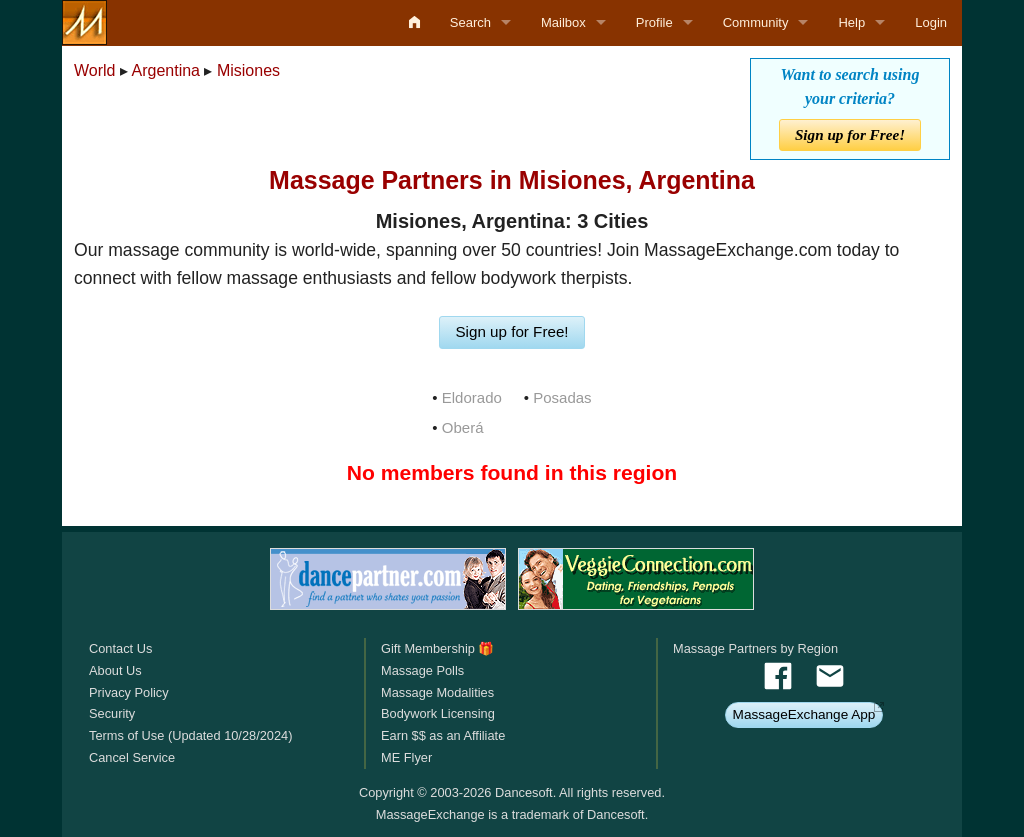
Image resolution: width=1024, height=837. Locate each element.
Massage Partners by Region (755, 648)
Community (756, 22)
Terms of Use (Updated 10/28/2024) (190, 735)
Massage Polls (422, 670)
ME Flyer (406, 757)
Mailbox (563, 22)
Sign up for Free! (850, 134)
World (95, 70)
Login (931, 22)
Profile (654, 22)
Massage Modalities (437, 692)
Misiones (248, 70)
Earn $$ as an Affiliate (443, 735)
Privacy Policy (129, 692)
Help (851, 22)
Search (470, 22)
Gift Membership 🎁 (437, 648)
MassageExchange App (804, 714)
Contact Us (120, 648)
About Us (115, 670)
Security (112, 713)
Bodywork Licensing (438, 713)
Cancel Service (132, 757)
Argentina (166, 70)
